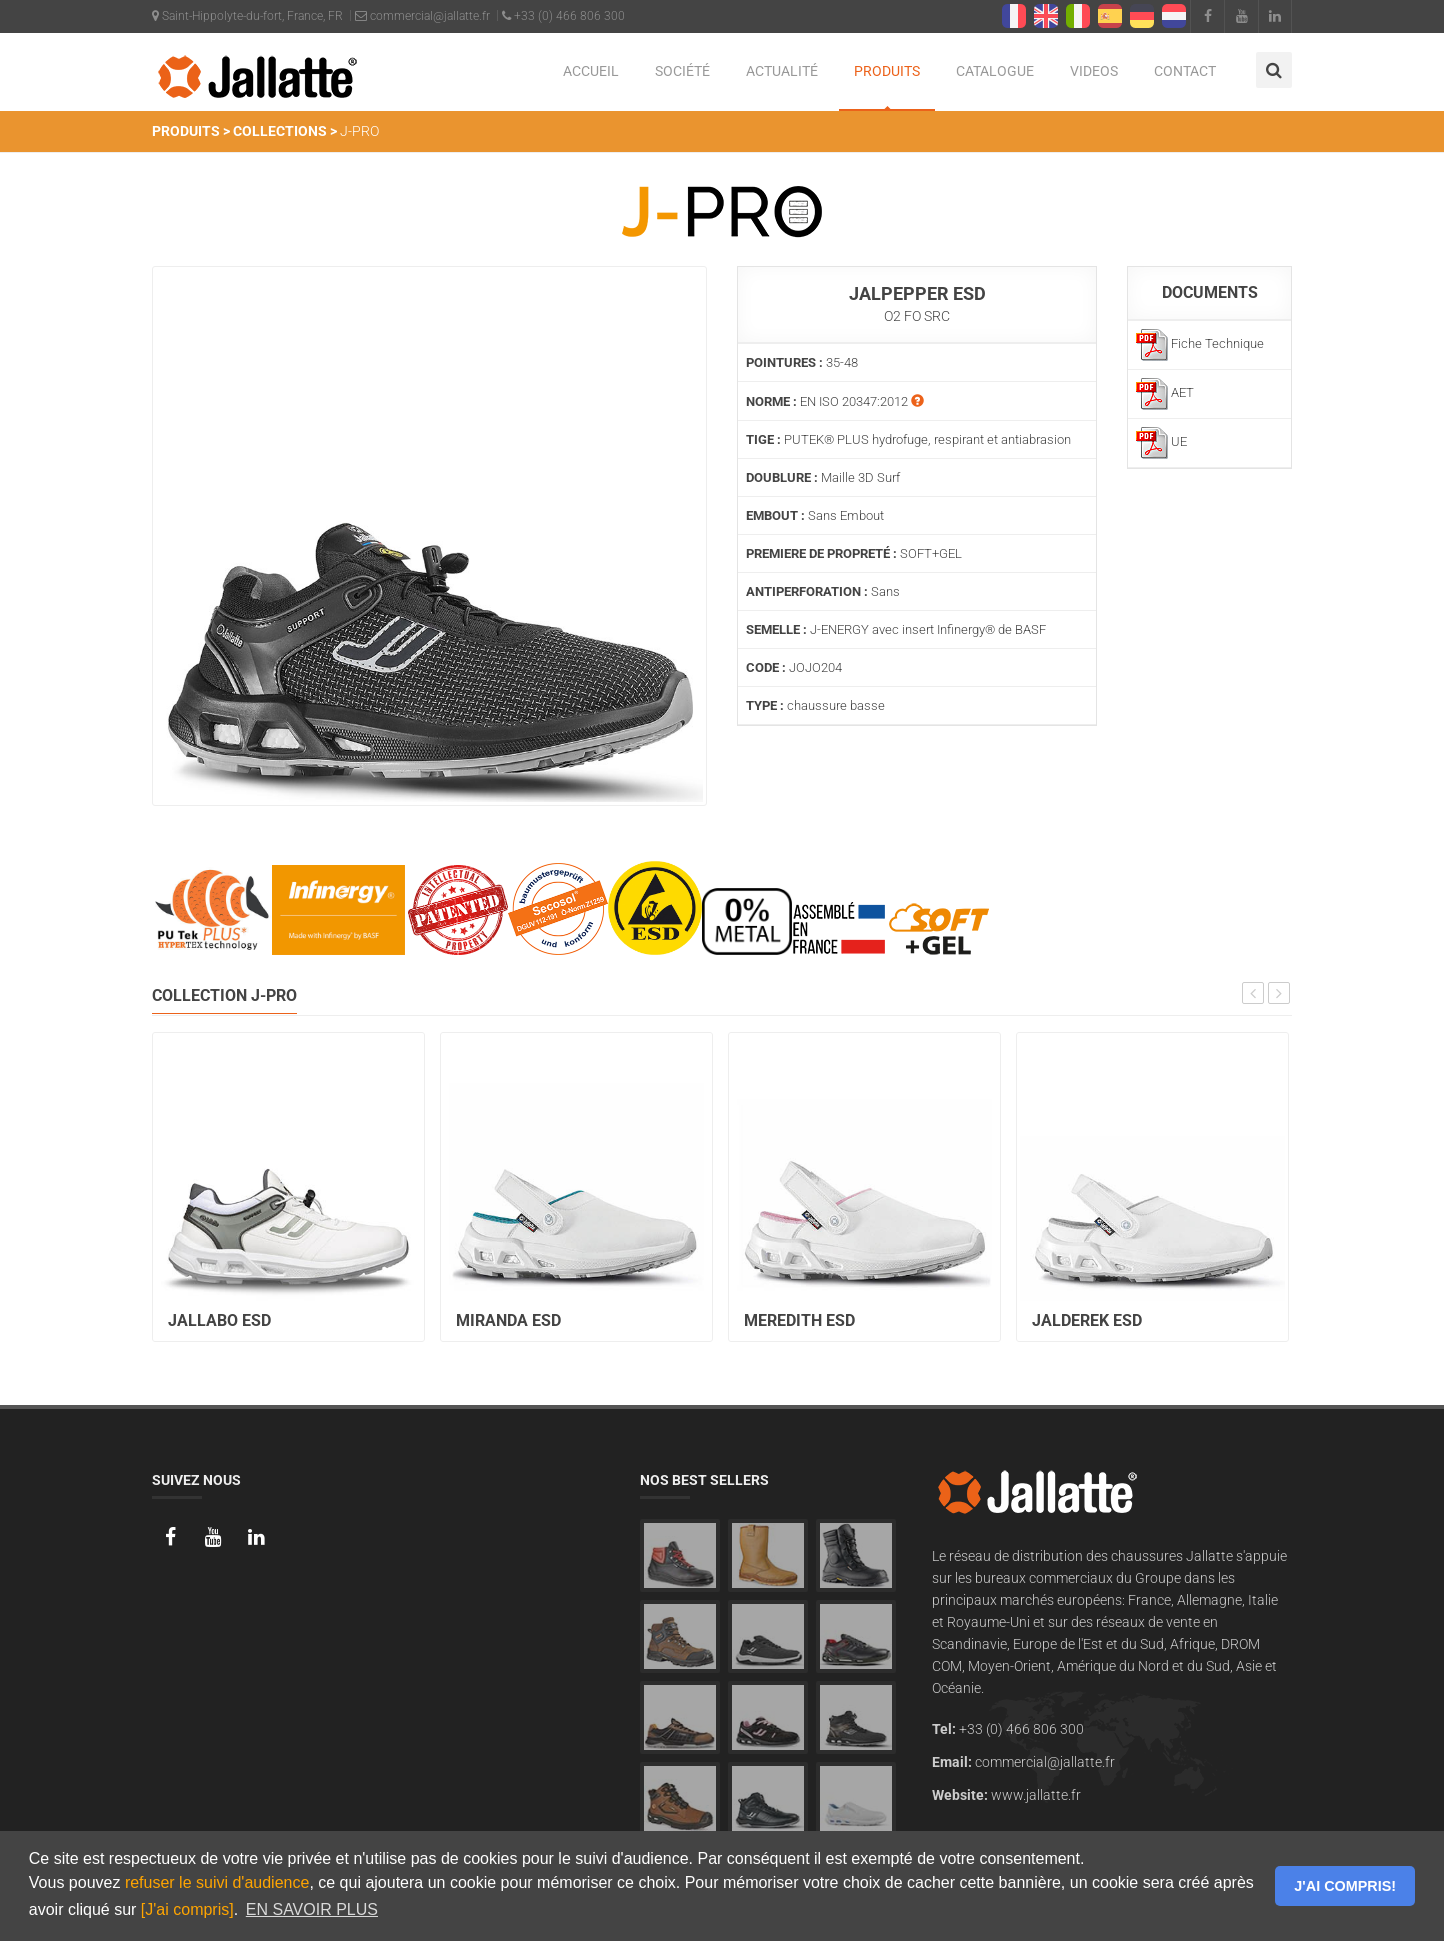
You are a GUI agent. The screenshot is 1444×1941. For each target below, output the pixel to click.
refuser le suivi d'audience (217, 1882)
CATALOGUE (995, 71)
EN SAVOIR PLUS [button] (312, 1909)
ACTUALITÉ (782, 71)
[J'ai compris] (187, 1909)
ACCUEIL (591, 71)
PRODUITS (887, 71)
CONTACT (1185, 71)
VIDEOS (1094, 71)
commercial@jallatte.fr (422, 16)
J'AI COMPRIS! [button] (1345, 1886)
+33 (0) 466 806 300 (563, 16)
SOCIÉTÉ (682, 71)
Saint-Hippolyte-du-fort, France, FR (247, 16)
